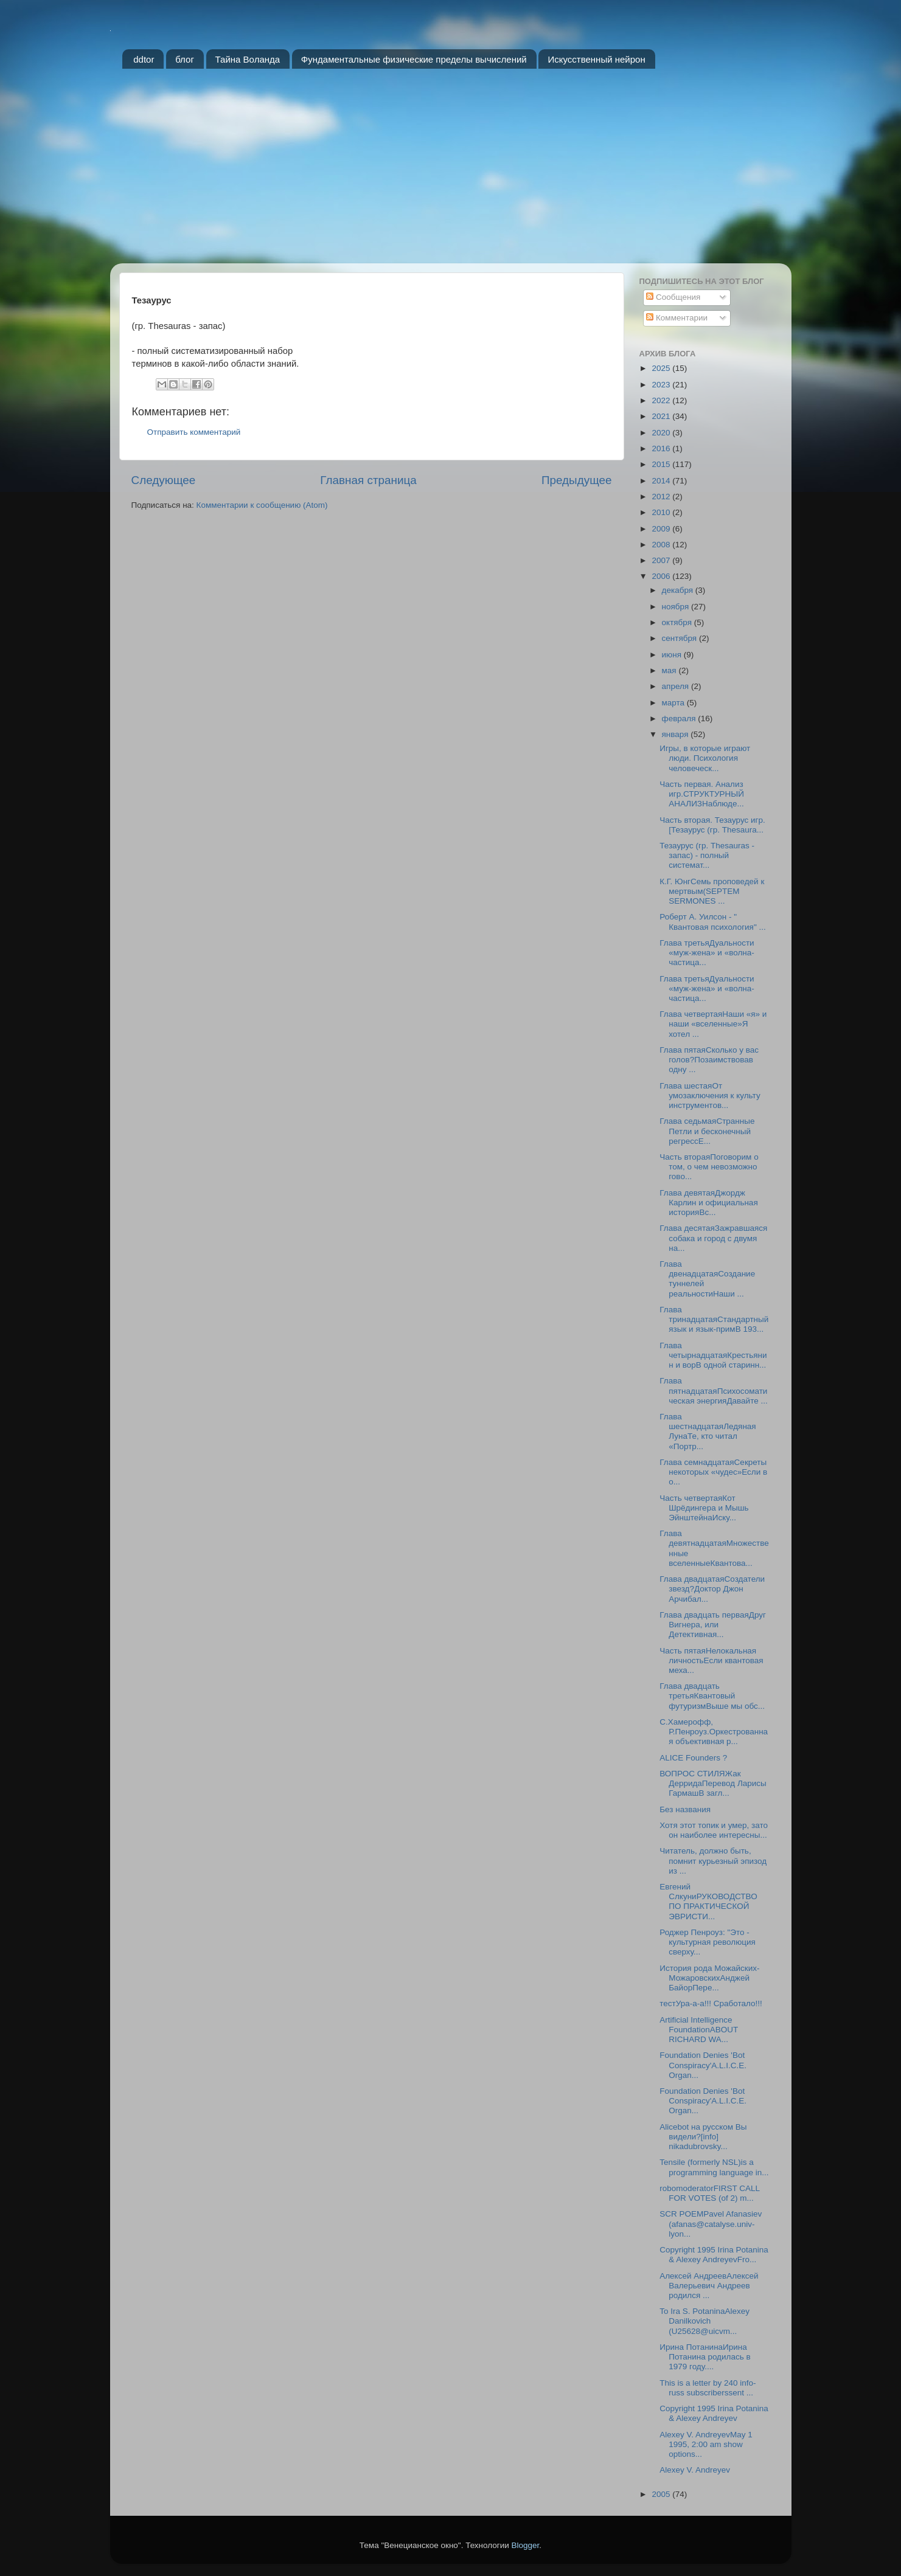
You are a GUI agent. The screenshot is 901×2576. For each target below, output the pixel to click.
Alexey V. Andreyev (694, 2469)
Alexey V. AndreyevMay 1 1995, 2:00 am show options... (706, 2444)
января (676, 734)
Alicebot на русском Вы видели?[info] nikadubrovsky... (702, 2136)
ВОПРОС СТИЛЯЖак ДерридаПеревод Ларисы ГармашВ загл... (713, 1783)
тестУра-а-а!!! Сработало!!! (710, 2003)
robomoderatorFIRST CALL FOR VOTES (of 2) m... (709, 2193)
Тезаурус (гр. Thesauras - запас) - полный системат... (706, 855)
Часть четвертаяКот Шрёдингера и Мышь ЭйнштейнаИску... (703, 1508)
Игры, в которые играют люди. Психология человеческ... (704, 758)
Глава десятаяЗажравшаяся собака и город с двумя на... (713, 1238)
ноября (676, 606)
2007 (662, 560)
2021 (662, 416)
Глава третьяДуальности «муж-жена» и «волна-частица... (706, 952)
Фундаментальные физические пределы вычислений (414, 59)
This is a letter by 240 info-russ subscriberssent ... (707, 2387)
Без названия (685, 1809)
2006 (662, 576)
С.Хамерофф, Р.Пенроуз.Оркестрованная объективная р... (713, 1731)
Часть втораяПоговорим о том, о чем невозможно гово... (708, 1166)
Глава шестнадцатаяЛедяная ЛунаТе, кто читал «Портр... (707, 1431)
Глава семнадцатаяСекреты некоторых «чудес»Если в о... (713, 1472)
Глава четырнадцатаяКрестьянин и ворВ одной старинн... (713, 1355)
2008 (662, 544)
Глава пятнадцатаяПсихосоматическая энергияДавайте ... (713, 1390)
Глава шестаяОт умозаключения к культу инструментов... (709, 1095)
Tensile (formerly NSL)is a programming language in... (713, 2167)
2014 (662, 480)
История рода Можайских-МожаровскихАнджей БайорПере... (709, 1978)
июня (673, 654)
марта (674, 702)
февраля (680, 718)
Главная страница (368, 480)
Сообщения (673, 297)
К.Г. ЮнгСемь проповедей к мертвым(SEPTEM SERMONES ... (711, 891)
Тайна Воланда (247, 59)
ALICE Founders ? (693, 1757)
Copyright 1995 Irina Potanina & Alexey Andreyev (713, 2413)
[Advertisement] (450, 172)
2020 (662, 432)
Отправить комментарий (194, 432)
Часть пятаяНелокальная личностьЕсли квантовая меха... (711, 1660)
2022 (662, 400)
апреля (676, 686)
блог (184, 59)
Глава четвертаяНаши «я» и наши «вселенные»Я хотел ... (713, 1023)
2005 (662, 2494)
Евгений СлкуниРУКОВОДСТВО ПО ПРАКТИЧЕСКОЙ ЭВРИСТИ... (708, 1901)
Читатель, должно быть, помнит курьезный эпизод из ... (713, 1860)
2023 (662, 384)
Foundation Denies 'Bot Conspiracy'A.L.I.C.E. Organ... (702, 2065)
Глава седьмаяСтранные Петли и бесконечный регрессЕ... (706, 1131)
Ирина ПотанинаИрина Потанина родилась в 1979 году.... (704, 2356)
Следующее (163, 480)
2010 (662, 512)
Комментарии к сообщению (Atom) (262, 505)
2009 (662, 528)
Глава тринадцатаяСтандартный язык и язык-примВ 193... (713, 1319)
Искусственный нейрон (596, 59)
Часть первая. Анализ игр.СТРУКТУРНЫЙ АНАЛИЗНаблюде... (701, 794)
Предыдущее (576, 480)
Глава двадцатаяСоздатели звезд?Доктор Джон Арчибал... (712, 1588)
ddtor (143, 59)
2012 (662, 496)
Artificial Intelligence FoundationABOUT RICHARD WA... (698, 2029)
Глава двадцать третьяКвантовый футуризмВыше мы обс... (712, 1695)
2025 (662, 368)
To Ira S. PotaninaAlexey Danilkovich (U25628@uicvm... (704, 2321)
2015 (662, 464)
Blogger (526, 2545)
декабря (678, 590)
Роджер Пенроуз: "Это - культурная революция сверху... (707, 1942)
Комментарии (677, 317)
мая (670, 670)
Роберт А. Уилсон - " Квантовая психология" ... (712, 921)
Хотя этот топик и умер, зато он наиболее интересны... (713, 1830)
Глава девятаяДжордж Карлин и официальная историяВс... (708, 1202)
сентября (680, 638)
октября (678, 622)
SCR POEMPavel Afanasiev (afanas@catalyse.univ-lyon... (710, 2223)
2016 (662, 448)
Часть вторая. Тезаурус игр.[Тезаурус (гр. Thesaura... (712, 824)
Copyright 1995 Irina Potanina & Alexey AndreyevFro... (713, 2254)
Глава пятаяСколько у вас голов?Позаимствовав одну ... (709, 1059)
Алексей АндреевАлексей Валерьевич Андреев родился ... (708, 2285)
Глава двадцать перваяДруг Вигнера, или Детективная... (712, 1624)
